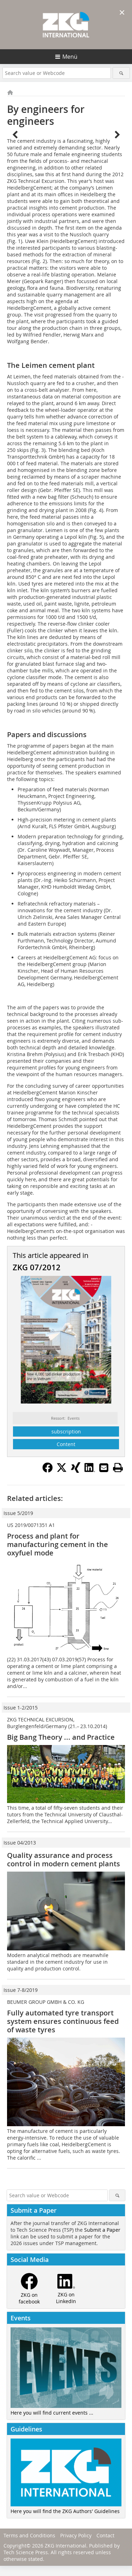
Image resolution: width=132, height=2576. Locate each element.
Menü (69, 56)
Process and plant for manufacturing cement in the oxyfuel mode (57, 1544)
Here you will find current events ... (52, 2412)
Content (66, 1444)
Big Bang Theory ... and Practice (61, 1737)
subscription (66, 1431)
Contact (105, 2535)
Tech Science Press (26, 2552)
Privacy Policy (76, 2535)
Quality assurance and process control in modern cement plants (63, 1859)
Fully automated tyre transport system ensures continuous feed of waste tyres (63, 2021)
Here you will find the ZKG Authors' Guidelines (65, 2511)
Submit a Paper (102, 2229)
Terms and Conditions (29, 2535)
